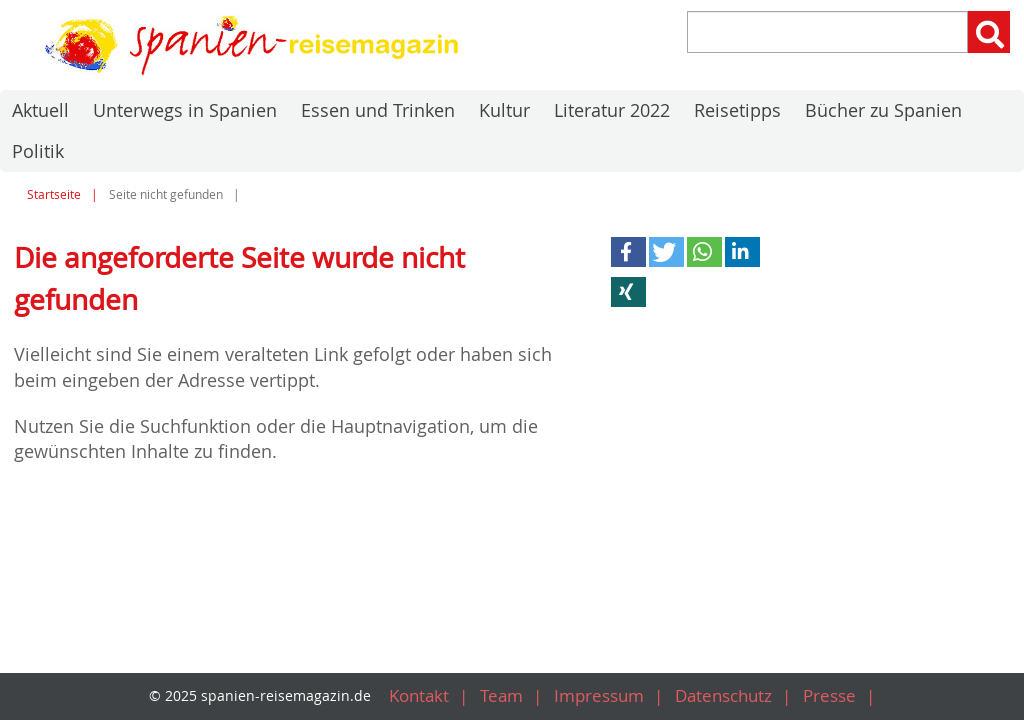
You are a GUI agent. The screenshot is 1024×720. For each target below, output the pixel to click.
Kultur (504, 110)
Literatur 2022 (612, 110)
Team (494, 697)
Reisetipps (737, 110)
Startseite (54, 194)
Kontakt (408, 697)
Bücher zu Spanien (883, 110)
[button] (628, 252)
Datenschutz (727, 697)
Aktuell (40, 110)
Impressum (596, 697)
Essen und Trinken (378, 110)
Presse (838, 697)
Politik (38, 151)
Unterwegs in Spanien (185, 110)
